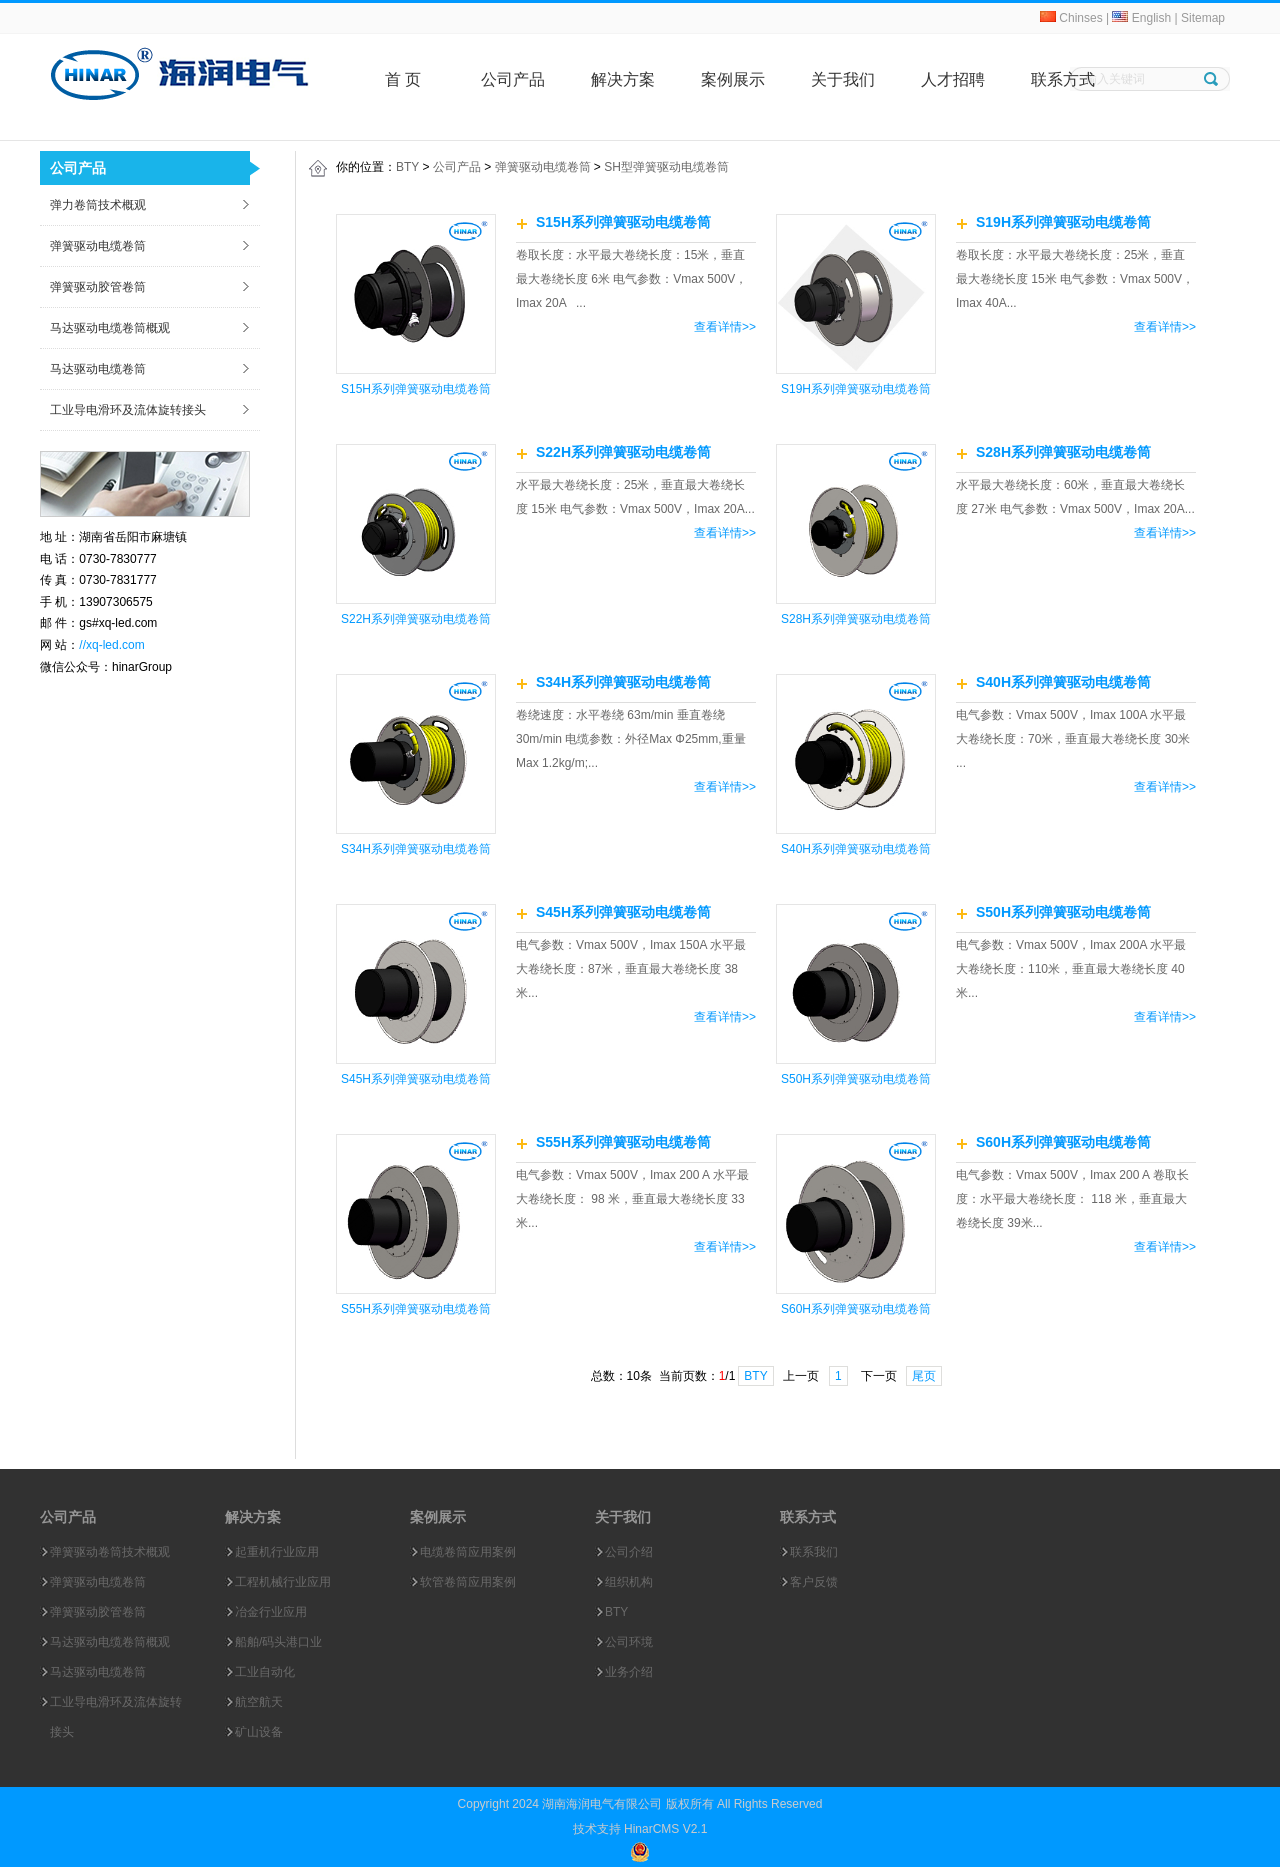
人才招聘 (953, 79)
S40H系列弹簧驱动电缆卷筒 (856, 849)
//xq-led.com (111, 645)
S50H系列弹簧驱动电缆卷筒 (856, 1079)
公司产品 (513, 79)
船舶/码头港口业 (278, 1642)
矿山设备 (259, 1732)
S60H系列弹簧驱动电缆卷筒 (856, 1309)
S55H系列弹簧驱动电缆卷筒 (416, 1309)
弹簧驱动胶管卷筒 (98, 287)
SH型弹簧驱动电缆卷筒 (666, 167)
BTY (407, 167)
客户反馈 (814, 1582)
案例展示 (733, 79)
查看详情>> (725, 327)
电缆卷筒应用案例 (468, 1552)
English (1141, 18)
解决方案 (623, 79)
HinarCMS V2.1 (665, 1829)
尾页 (924, 1376)
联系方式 (1063, 79)
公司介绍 (629, 1552)
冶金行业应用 (271, 1612)
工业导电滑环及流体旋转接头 (128, 410)
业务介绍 (629, 1672)
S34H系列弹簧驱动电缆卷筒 (416, 849)
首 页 (403, 79)
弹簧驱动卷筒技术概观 (110, 1552)
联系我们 (814, 1552)
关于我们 (843, 79)
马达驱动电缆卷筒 (98, 369)
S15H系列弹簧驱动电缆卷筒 (416, 389)
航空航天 (259, 1702)
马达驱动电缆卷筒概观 (110, 328)
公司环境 (629, 1642)
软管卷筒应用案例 (468, 1582)
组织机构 (629, 1582)
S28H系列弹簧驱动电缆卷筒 (856, 619)
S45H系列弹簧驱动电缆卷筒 (416, 1079)
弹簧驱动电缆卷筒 (98, 246)
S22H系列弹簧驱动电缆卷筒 (416, 619)
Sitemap (1203, 18)
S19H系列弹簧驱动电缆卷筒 (856, 389)
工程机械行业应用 (283, 1582)
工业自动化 (265, 1672)
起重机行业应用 (277, 1552)
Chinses (1071, 18)
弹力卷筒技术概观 (98, 205)
